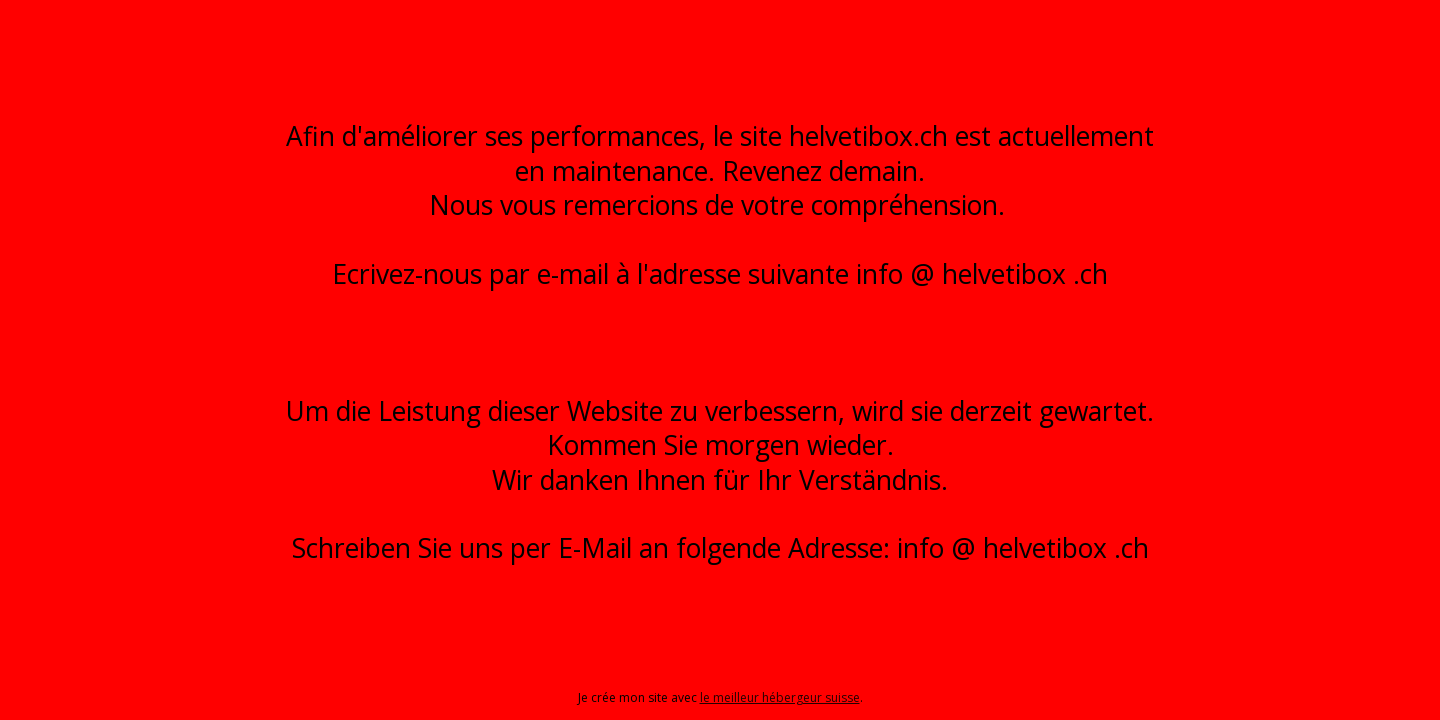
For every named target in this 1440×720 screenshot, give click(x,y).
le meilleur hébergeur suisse (780, 697)
